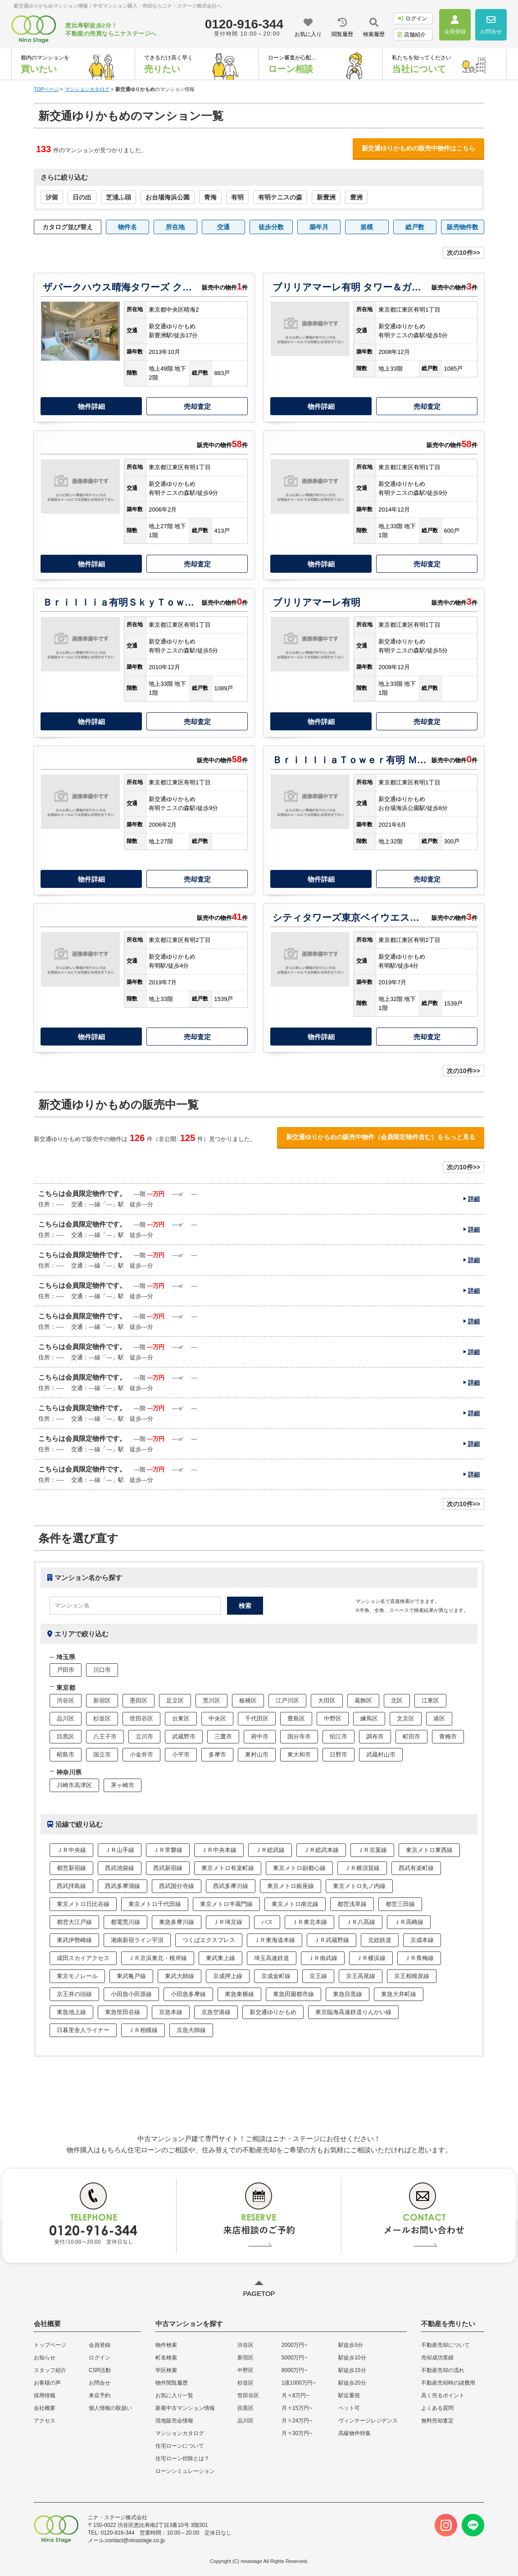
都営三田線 (400, 1904)
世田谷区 (141, 1718)
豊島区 (296, 1718)
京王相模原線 (411, 1976)
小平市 (181, 1754)
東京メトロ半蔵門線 (226, 1904)
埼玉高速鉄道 (271, 1958)
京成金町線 (276, 1976)
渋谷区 (65, 1700)
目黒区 (65, 1736)
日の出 (82, 197)
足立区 (175, 1700)
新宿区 (102, 1700)
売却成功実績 (437, 2357)
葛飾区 (363, 1700)
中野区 (332, 1718)
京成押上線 (227, 1976)
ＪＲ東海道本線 (274, 1940)
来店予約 (99, 2395)
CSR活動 (100, 2370)
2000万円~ (295, 2345)
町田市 (411, 1736)
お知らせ (44, 2357)
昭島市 (65, 1754)
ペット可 (349, 2408)
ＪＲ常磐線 (167, 1850)
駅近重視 (349, 2395)
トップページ (50, 2345)
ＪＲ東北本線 (309, 1922)
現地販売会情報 (174, 2421)
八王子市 (105, 1736)
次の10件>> (463, 252)
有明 (237, 197)
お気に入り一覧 (174, 2395)
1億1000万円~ (299, 2383)
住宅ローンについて (179, 2446)
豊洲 (356, 197)
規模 (366, 227)
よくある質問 (437, 2408)
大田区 (327, 1700)
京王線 (318, 1976)
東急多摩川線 (176, 1922)
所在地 (175, 227)
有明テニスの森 (280, 197)
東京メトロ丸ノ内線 (359, 1886)
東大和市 (299, 1754)
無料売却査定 (437, 2421)
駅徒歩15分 (352, 2370)
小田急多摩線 (188, 1994)
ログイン (412, 18)
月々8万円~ (295, 2395)
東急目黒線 (347, 1994)
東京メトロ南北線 (295, 1904)
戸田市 (65, 1669)
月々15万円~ (297, 2408)
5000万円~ (295, 2357)
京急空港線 (216, 2012)
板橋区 (248, 1700)
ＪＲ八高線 (360, 1922)
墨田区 (138, 1700)
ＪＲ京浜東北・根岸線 (157, 1958)
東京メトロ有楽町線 (227, 1868)
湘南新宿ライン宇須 (137, 1940)
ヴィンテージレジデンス (368, 2421)
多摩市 (217, 1754)
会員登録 (99, 2345)
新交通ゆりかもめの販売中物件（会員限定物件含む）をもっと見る (380, 1137)
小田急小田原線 (131, 1994)
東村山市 (256, 1754)
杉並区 (102, 1718)
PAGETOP (259, 2293)
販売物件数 (462, 227)
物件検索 (166, 2345)
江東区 (430, 1700)
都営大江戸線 (74, 1922)
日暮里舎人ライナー (83, 2030)
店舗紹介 (412, 35)
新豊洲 (326, 197)
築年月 (318, 227)
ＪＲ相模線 (143, 2030)
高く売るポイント (442, 2395)
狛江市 (338, 1736)
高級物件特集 (354, 2433)
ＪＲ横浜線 (371, 1958)
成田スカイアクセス (83, 1958)
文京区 (405, 1718)
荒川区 (211, 1700)
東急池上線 (71, 2012)
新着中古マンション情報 (185, 2408)
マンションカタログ (179, 2433)
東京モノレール (77, 1976)
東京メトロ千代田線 (154, 1904)
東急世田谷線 (122, 2012)
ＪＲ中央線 (71, 1850)
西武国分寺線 (176, 1886)
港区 (439, 1718)
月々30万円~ (297, 2433)
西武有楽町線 (416, 1868)
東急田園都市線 (293, 1994)
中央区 (217, 1718)
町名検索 (166, 2357)
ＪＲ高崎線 (408, 1922)
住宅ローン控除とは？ (182, 2458)
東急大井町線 (398, 1994)
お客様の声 (47, 2383)
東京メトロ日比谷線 (83, 1904)
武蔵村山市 (380, 1754)
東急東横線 (239, 1994)
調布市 (375, 1736)
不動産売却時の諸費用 (448, 2383)
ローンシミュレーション (185, 2471)
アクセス (44, 2421)
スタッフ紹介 (50, 2370)
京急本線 (170, 2012)
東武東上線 (220, 1958)
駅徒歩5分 (350, 2345)
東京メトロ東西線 (429, 1850)
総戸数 (414, 227)
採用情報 (44, 2395)
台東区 (181, 1718)
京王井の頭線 (74, 1994)
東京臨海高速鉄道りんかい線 (353, 2012)
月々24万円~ (297, 2421)
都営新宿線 (71, 1868)
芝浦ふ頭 (118, 197)
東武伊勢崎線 (74, 1940)
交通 (223, 227)
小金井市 (141, 1754)
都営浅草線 (352, 1904)
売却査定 (197, 406)
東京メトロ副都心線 (299, 1868)
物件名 (127, 227)
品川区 (65, 1718)
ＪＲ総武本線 (321, 1850)
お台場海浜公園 (167, 197)
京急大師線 (191, 2030)
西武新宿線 (167, 1868)
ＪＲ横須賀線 (362, 1868)
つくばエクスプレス (208, 1940)
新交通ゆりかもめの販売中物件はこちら (418, 148)
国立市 (102, 1754)
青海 (210, 197)
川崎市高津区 (74, 1785)
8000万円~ (295, 2370)
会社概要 (44, 2408)
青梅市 (448, 1736)
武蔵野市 (183, 1736)
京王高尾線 (360, 1976)
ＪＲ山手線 (119, 1850)
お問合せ (99, 2383)
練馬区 (369, 1718)
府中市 (259, 1736)
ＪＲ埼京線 (227, 1922)
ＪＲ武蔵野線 (331, 1940)
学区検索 (166, 2370)
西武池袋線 (119, 1868)
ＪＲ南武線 (322, 1958)
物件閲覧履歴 (171, 2383)
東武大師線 (179, 1976)
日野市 (338, 1754)
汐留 (51, 197)
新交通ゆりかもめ (273, 2012)
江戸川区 (287, 1700)
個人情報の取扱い (110, 2408)
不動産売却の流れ (442, 2370)
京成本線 (422, 1940)
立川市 (144, 1736)
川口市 (102, 1669)
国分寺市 (299, 1736)
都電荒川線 (125, 1922)
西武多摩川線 (230, 1886)
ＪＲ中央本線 (218, 1850)
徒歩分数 (271, 227)
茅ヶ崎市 (122, 1785)
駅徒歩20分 (352, 2383)
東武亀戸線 (131, 1976)
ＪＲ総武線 (270, 1850)
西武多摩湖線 (122, 1886)
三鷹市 (223, 1736)
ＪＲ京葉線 (372, 1850)
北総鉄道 (379, 1940)
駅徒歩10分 (352, 2357)
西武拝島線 (71, 1886)
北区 (397, 1700)
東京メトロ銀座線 (290, 1886)
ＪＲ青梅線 (419, 1958)
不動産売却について (445, 2345)
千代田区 (256, 1718)
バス (267, 1922)
